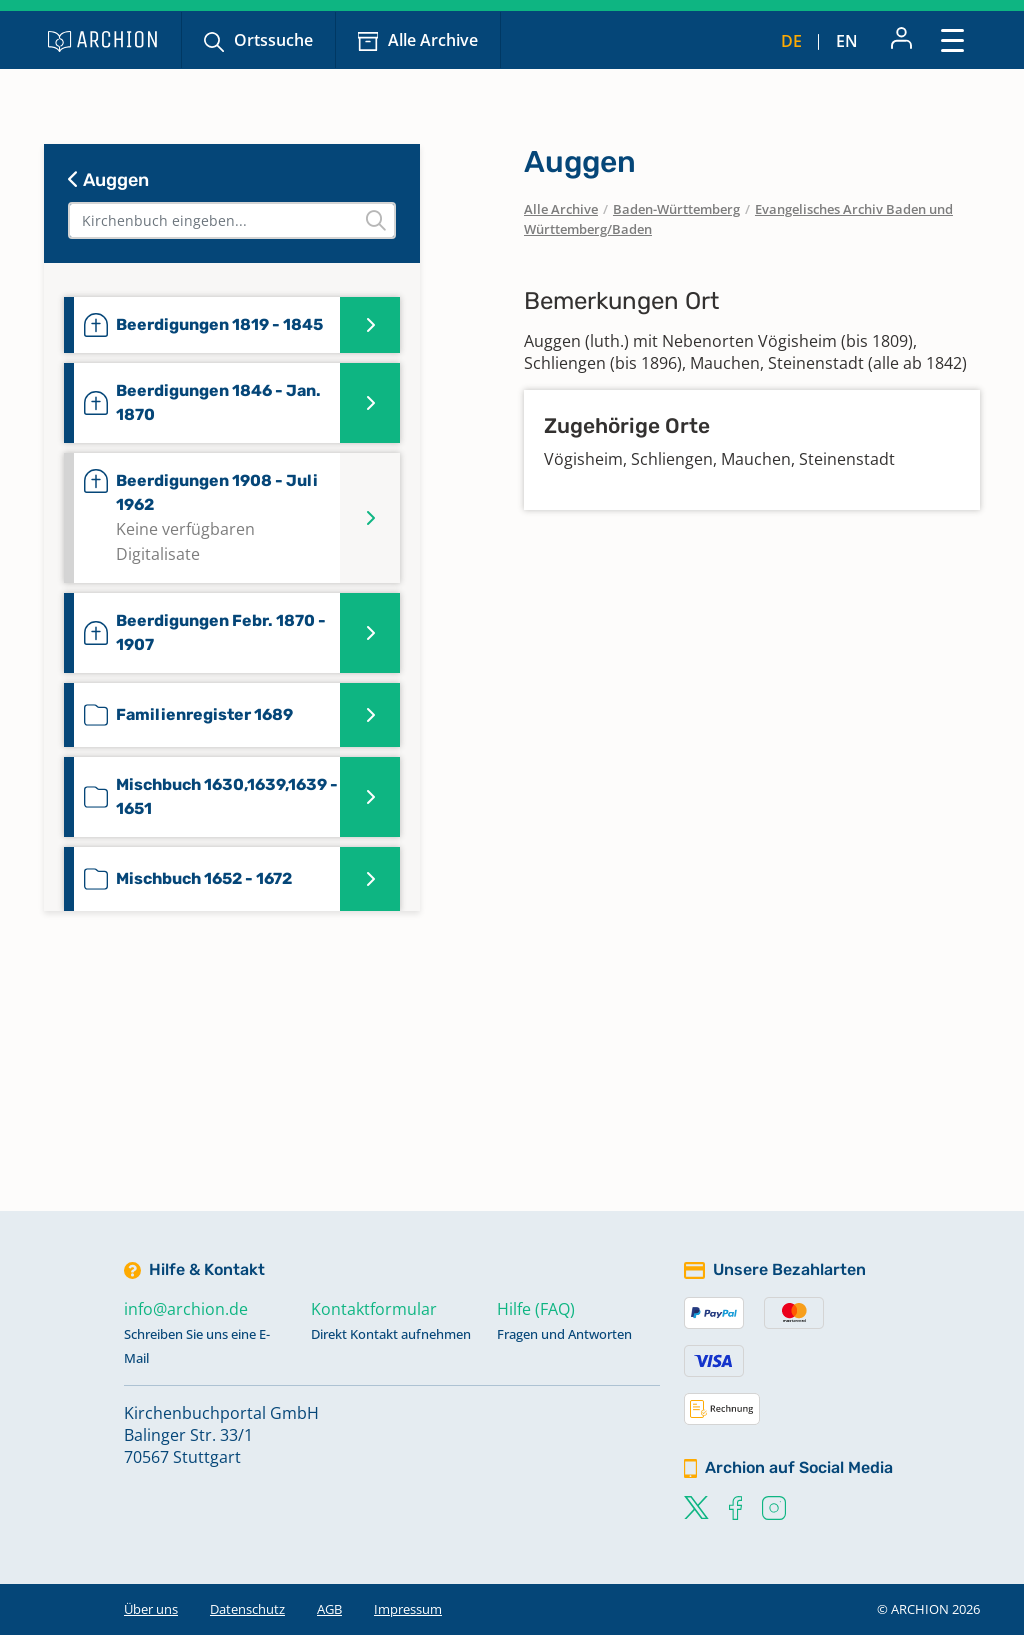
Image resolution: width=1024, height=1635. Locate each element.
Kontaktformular (374, 1309)
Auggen (108, 180)
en (847, 41)
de (791, 41)
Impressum (408, 1609)
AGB (329, 1609)
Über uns (151, 1609)
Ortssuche (273, 40)
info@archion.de (186, 1309)
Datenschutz (247, 1609)
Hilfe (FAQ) (536, 1309)
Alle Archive (433, 40)
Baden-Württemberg (676, 209)
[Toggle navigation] (952, 39)
